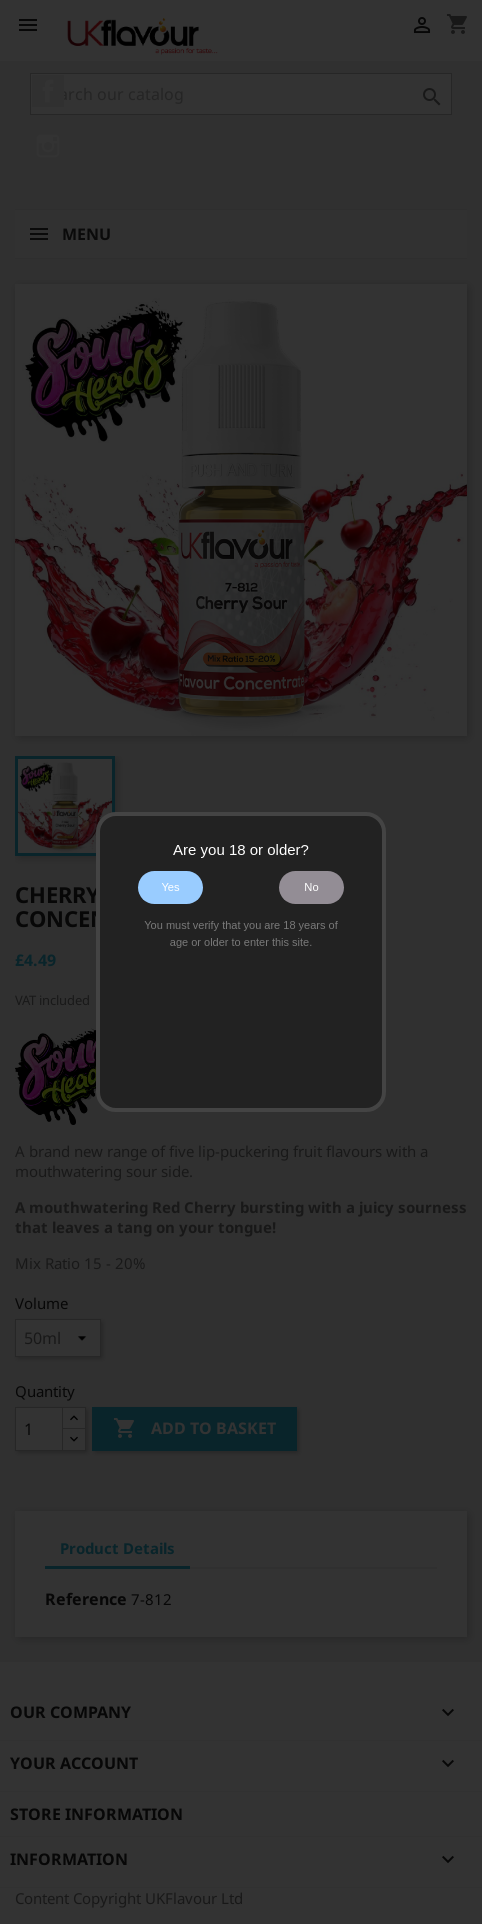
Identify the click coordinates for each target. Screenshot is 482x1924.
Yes (170, 887)
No (311, 887)
